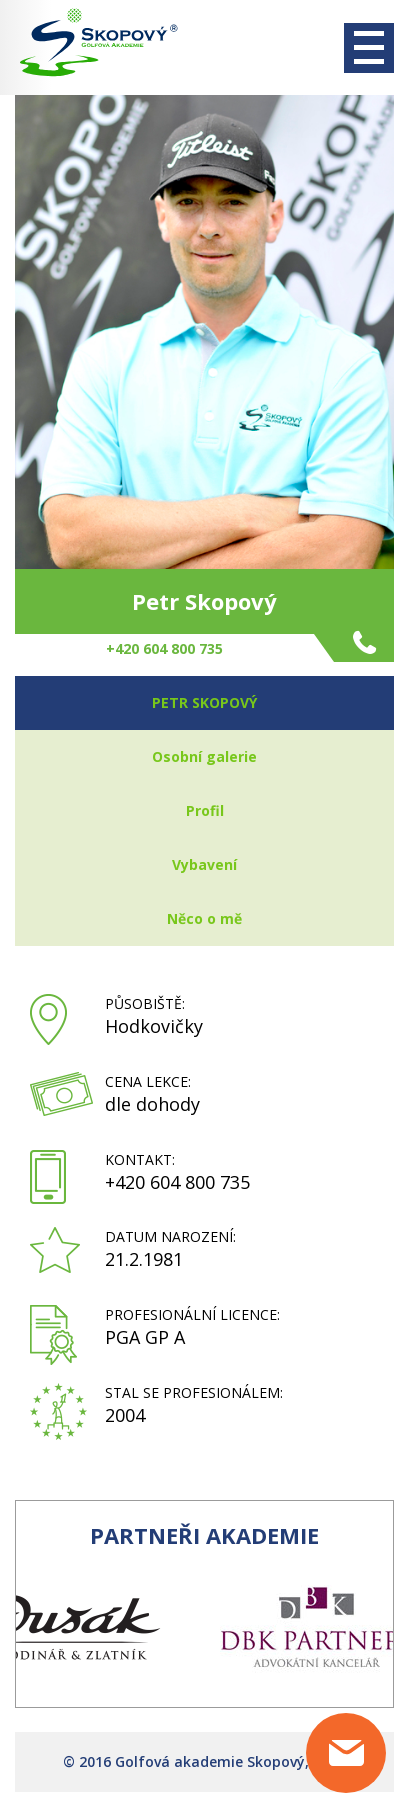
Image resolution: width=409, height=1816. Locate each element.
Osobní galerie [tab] (204, 756)
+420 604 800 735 (177, 1182)
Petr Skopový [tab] (204, 702)
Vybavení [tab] (204, 864)
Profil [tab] (205, 810)
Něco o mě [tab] (204, 918)
